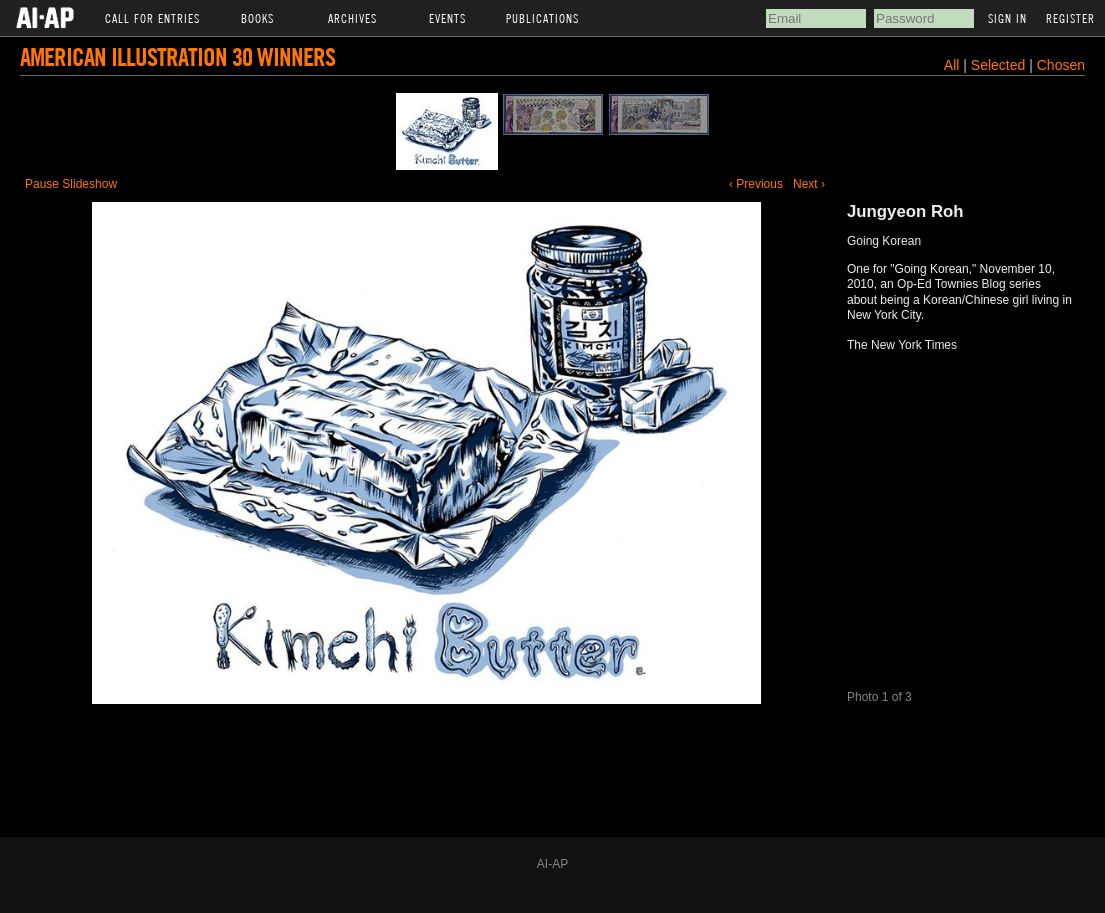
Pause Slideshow (71, 184)
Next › (809, 184)
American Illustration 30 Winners (177, 56)
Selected (1000, 65)
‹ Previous (756, 184)
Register (1070, 18)
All (952, 65)
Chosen (1061, 65)
